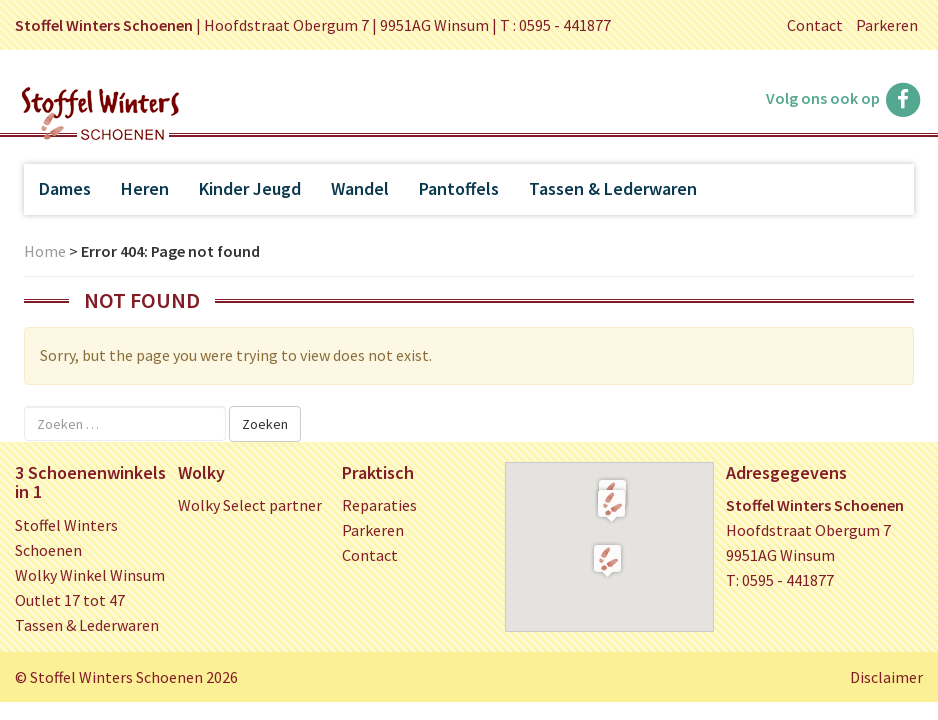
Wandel (360, 188)
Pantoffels (459, 188)
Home (45, 251)
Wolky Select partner (250, 505)
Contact (815, 25)
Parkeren (887, 25)
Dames (65, 188)
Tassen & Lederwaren (613, 188)
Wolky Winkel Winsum (90, 575)
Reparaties (379, 505)
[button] (611, 505)
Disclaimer (886, 677)
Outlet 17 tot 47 (70, 600)
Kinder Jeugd (250, 188)
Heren (145, 188)
